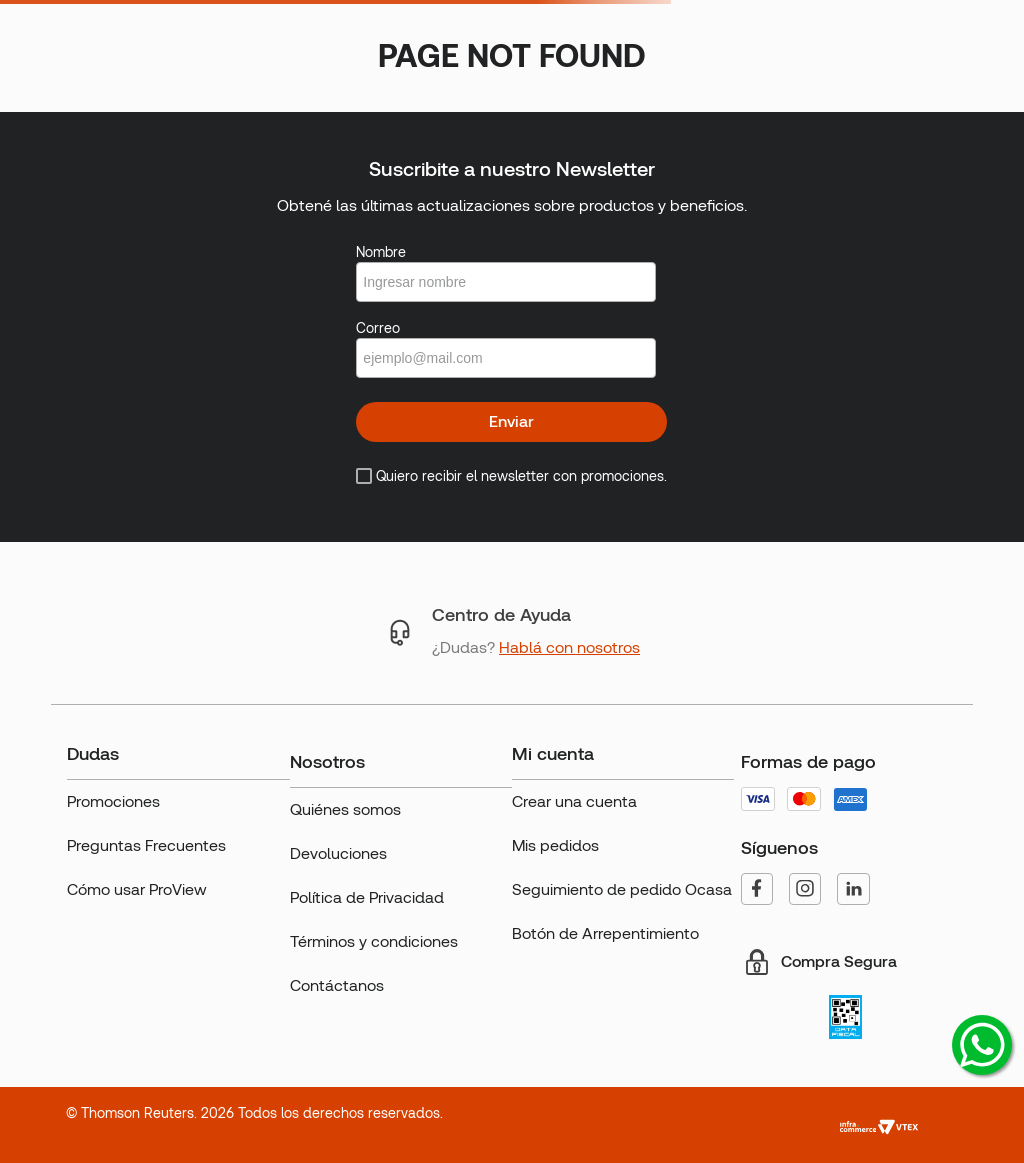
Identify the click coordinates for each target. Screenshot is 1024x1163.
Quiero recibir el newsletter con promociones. (521, 476)
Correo (378, 328)
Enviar (511, 421)
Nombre (381, 252)
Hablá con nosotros (569, 647)
